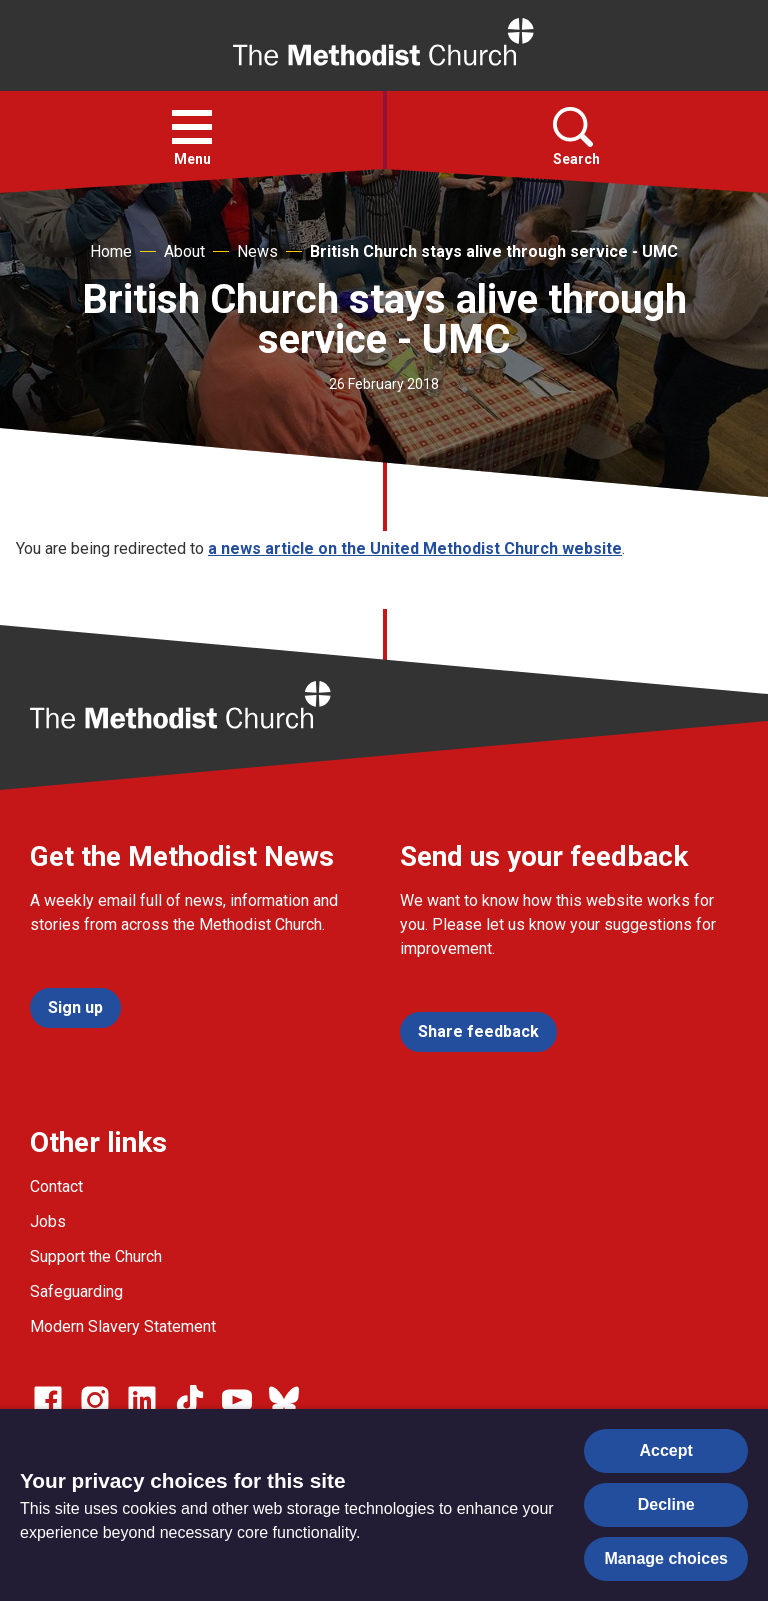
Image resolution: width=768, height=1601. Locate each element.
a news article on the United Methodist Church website (415, 548)
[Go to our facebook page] (48, 1400)
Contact (56, 1186)
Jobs (48, 1221)
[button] (192, 127)
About (184, 251)
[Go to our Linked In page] (142, 1400)
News (257, 251)
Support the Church (96, 1256)
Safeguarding (76, 1291)
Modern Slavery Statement (123, 1326)
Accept (666, 1450)
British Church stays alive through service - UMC (494, 251)
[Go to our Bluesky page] (284, 1400)
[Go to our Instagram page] (95, 1400)
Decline (666, 1504)
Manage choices (666, 1558)
